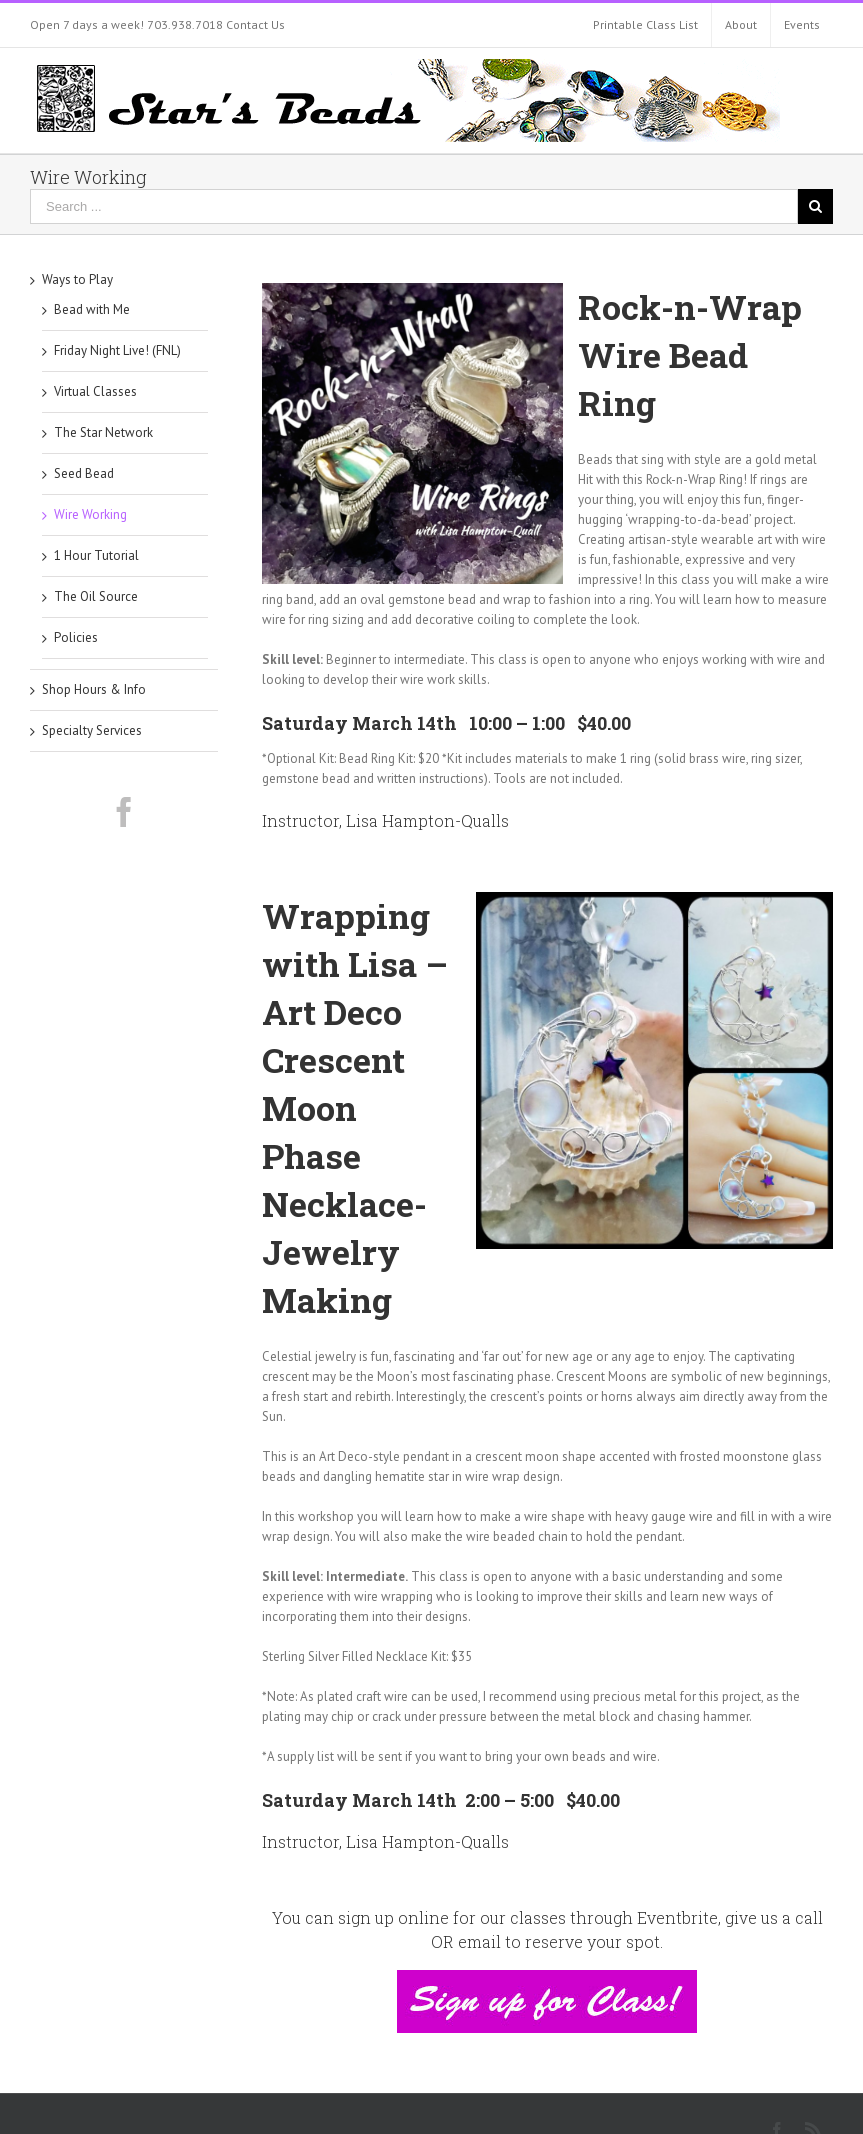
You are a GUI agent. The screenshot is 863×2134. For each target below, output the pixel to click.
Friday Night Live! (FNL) (117, 350)
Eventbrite (677, 1917)
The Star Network (103, 432)
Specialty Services (92, 730)
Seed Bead (84, 473)
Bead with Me (92, 309)
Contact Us (255, 24)
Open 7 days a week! (87, 24)
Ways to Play (77, 279)
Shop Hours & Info (94, 689)
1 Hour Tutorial (96, 555)
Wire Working (90, 514)
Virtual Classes (95, 391)
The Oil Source (96, 596)
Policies (76, 637)
